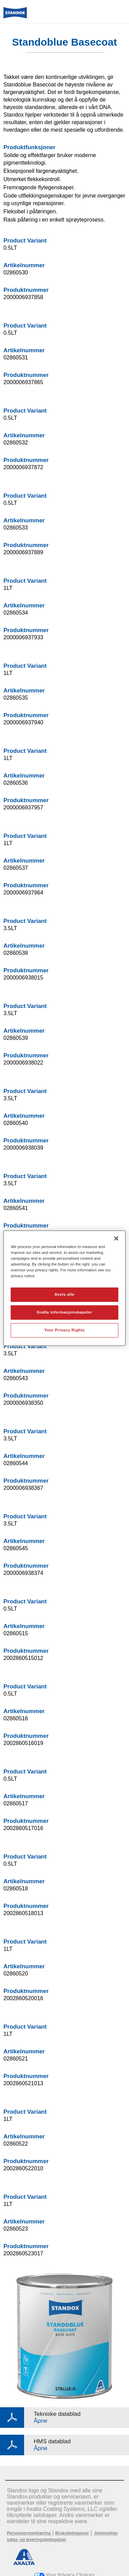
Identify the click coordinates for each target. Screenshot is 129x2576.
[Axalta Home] (15, 15)
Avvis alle (65, 1294)
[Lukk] (116, 1238)
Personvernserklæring (29, 2533)
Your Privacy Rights (64, 1330)
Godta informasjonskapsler (65, 1312)
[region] (64, 1288)
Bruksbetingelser (72, 2533)
